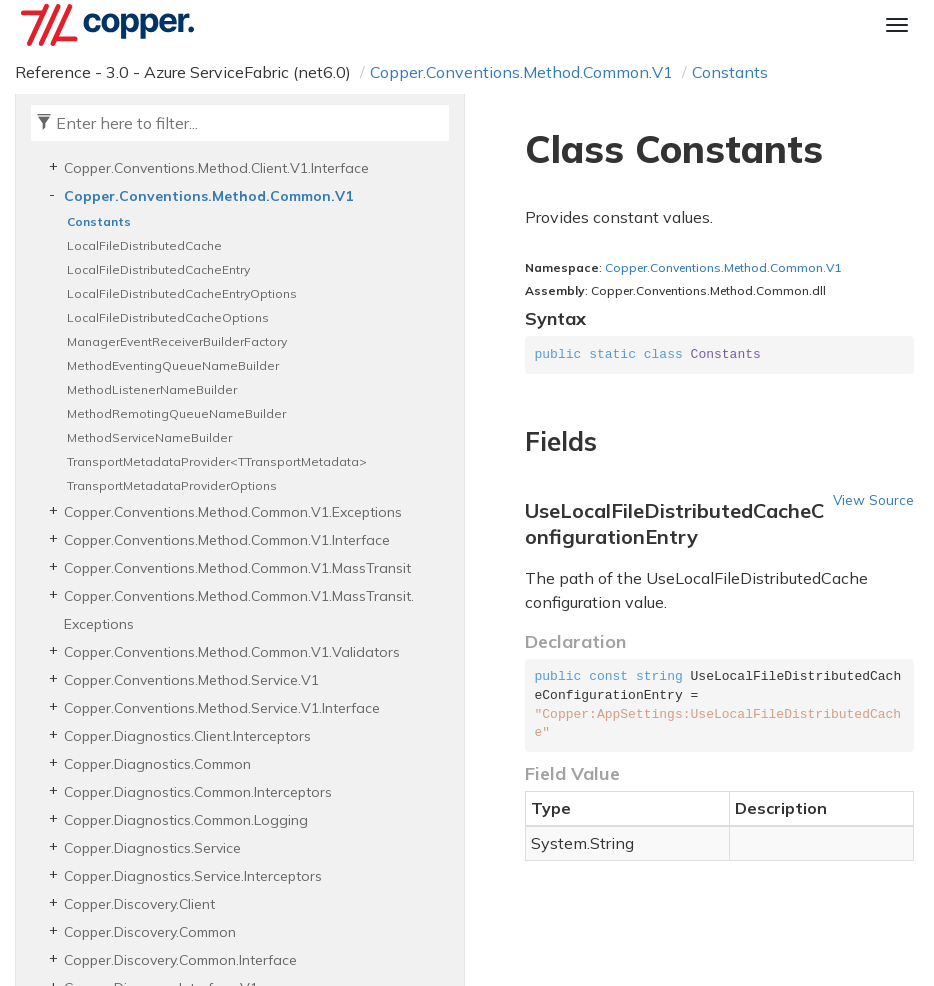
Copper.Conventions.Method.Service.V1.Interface (222, 708)
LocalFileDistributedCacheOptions (168, 317)
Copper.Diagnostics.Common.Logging (186, 820)
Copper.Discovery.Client (139, 904)
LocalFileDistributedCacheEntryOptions (182, 293)
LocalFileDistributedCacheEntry (158, 269)
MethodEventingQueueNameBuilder (173, 365)
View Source (873, 499)
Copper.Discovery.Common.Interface (180, 960)
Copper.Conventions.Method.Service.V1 (191, 680)
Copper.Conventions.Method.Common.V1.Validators (232, 652)
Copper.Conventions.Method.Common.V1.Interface (227, 540)
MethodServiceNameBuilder (149, 437)
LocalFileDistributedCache (144, 245)
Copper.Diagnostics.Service (152, 848)
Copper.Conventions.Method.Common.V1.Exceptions (233, 512)
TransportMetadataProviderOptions (172, 485)
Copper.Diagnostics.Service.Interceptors (193, 876)
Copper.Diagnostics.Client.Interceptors (187, 736)
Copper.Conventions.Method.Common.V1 (521, 72)
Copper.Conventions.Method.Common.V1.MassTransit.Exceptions (239, 610)
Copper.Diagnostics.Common (157, 764)
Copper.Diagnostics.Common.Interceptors (198, 792)
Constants (730, 72)
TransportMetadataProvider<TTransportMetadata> (217, 461)
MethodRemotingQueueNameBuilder (176, 413)
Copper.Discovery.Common (150, 932)
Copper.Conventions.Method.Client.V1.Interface (216, 168)
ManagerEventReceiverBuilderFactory (177, 341)
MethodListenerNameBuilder (152, 389)
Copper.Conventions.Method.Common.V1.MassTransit (237, 568)
